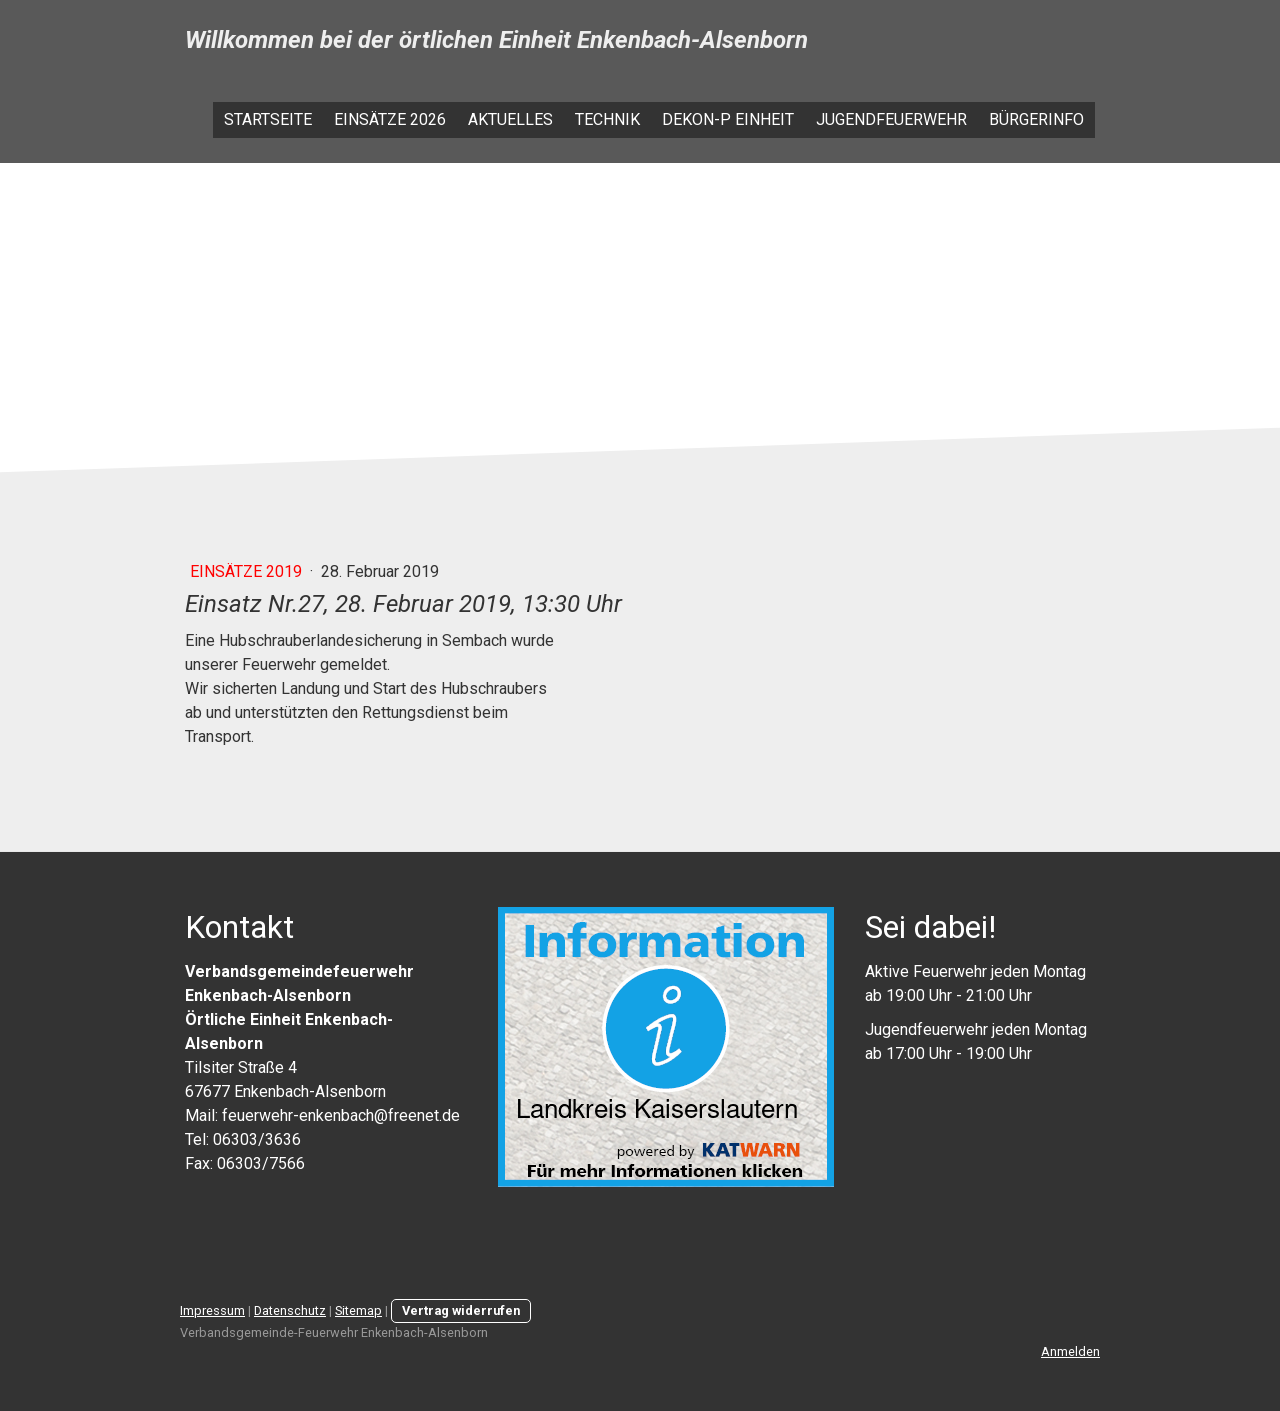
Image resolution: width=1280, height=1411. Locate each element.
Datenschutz (290, 1310)
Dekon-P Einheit (728, 119)
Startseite (268, 119)
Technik (607, 119)
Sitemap (358, 1310)
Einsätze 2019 (248, 571)
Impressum (212, 1310)
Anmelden (1070, 1351)
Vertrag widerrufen (461, 1310)
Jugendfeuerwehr (891, 119)
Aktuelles (510, 119)
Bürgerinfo (1036, 119)
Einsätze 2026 (390, 119)
